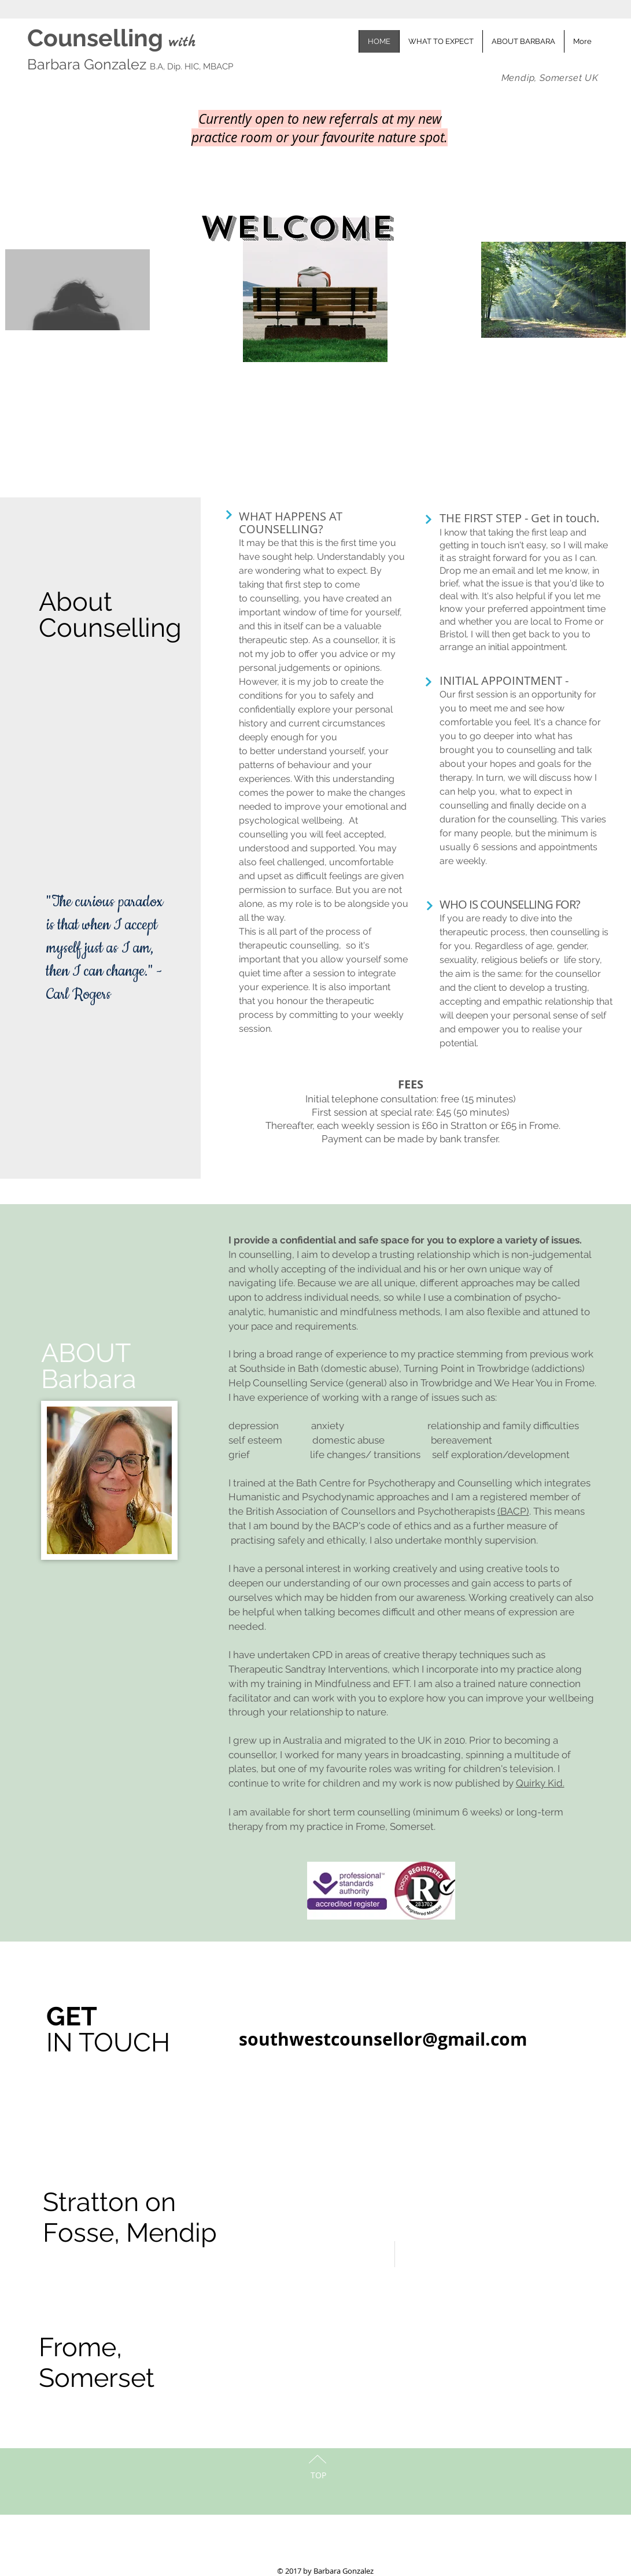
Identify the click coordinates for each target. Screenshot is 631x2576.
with (182, 43)
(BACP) (513, 1511)
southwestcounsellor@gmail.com (383, 2039)
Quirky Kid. (540, 1783)
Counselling (98, 38)
